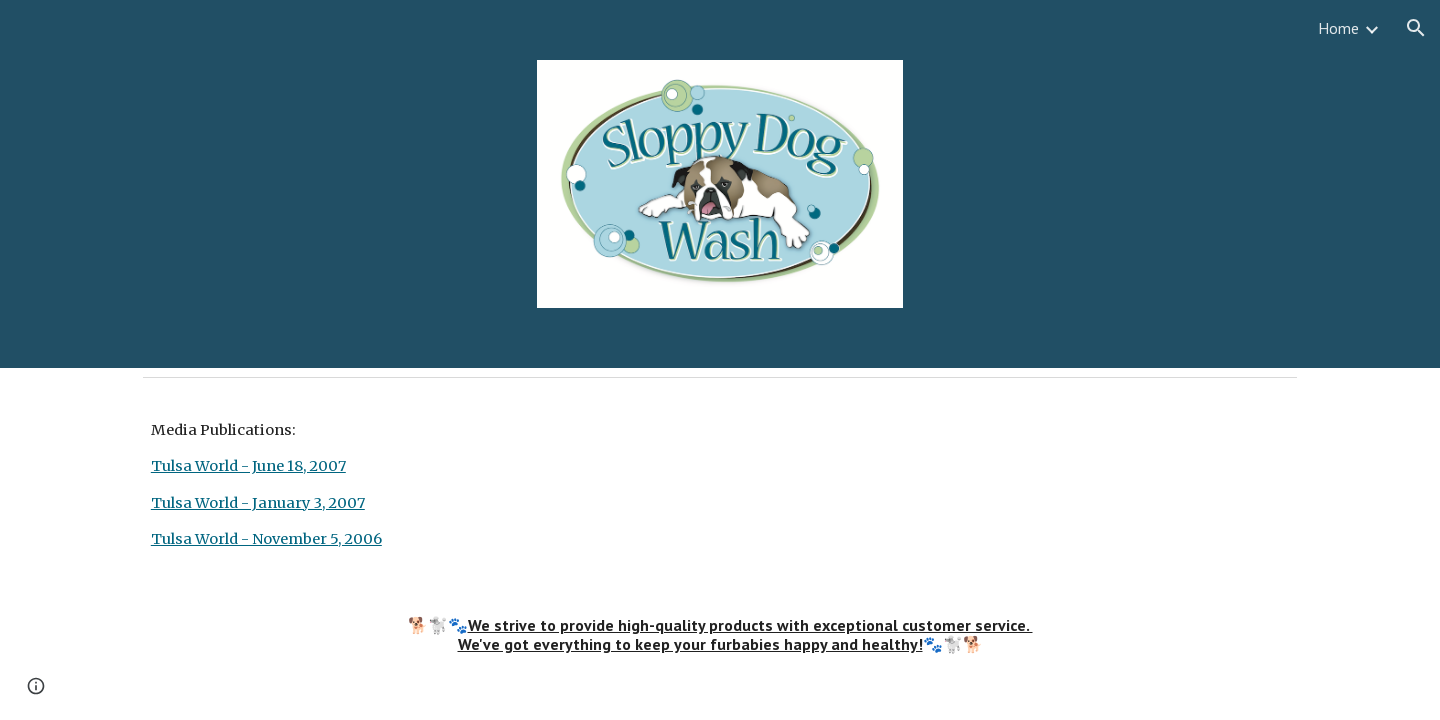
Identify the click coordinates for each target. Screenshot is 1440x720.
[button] (1416, 28)
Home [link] (1338, 28)
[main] (720, 485)
